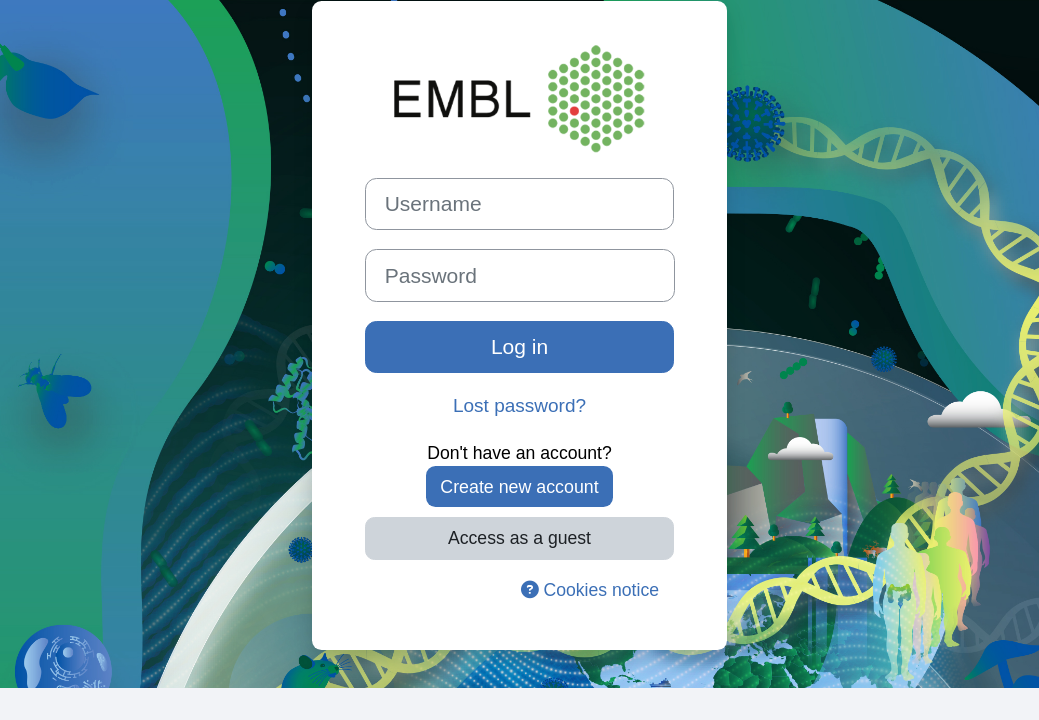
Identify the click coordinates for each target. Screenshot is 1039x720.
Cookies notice (590, 590)
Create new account (519, 487)
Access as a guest (519, 538)
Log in (519, 346)
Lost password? (519, 405)
